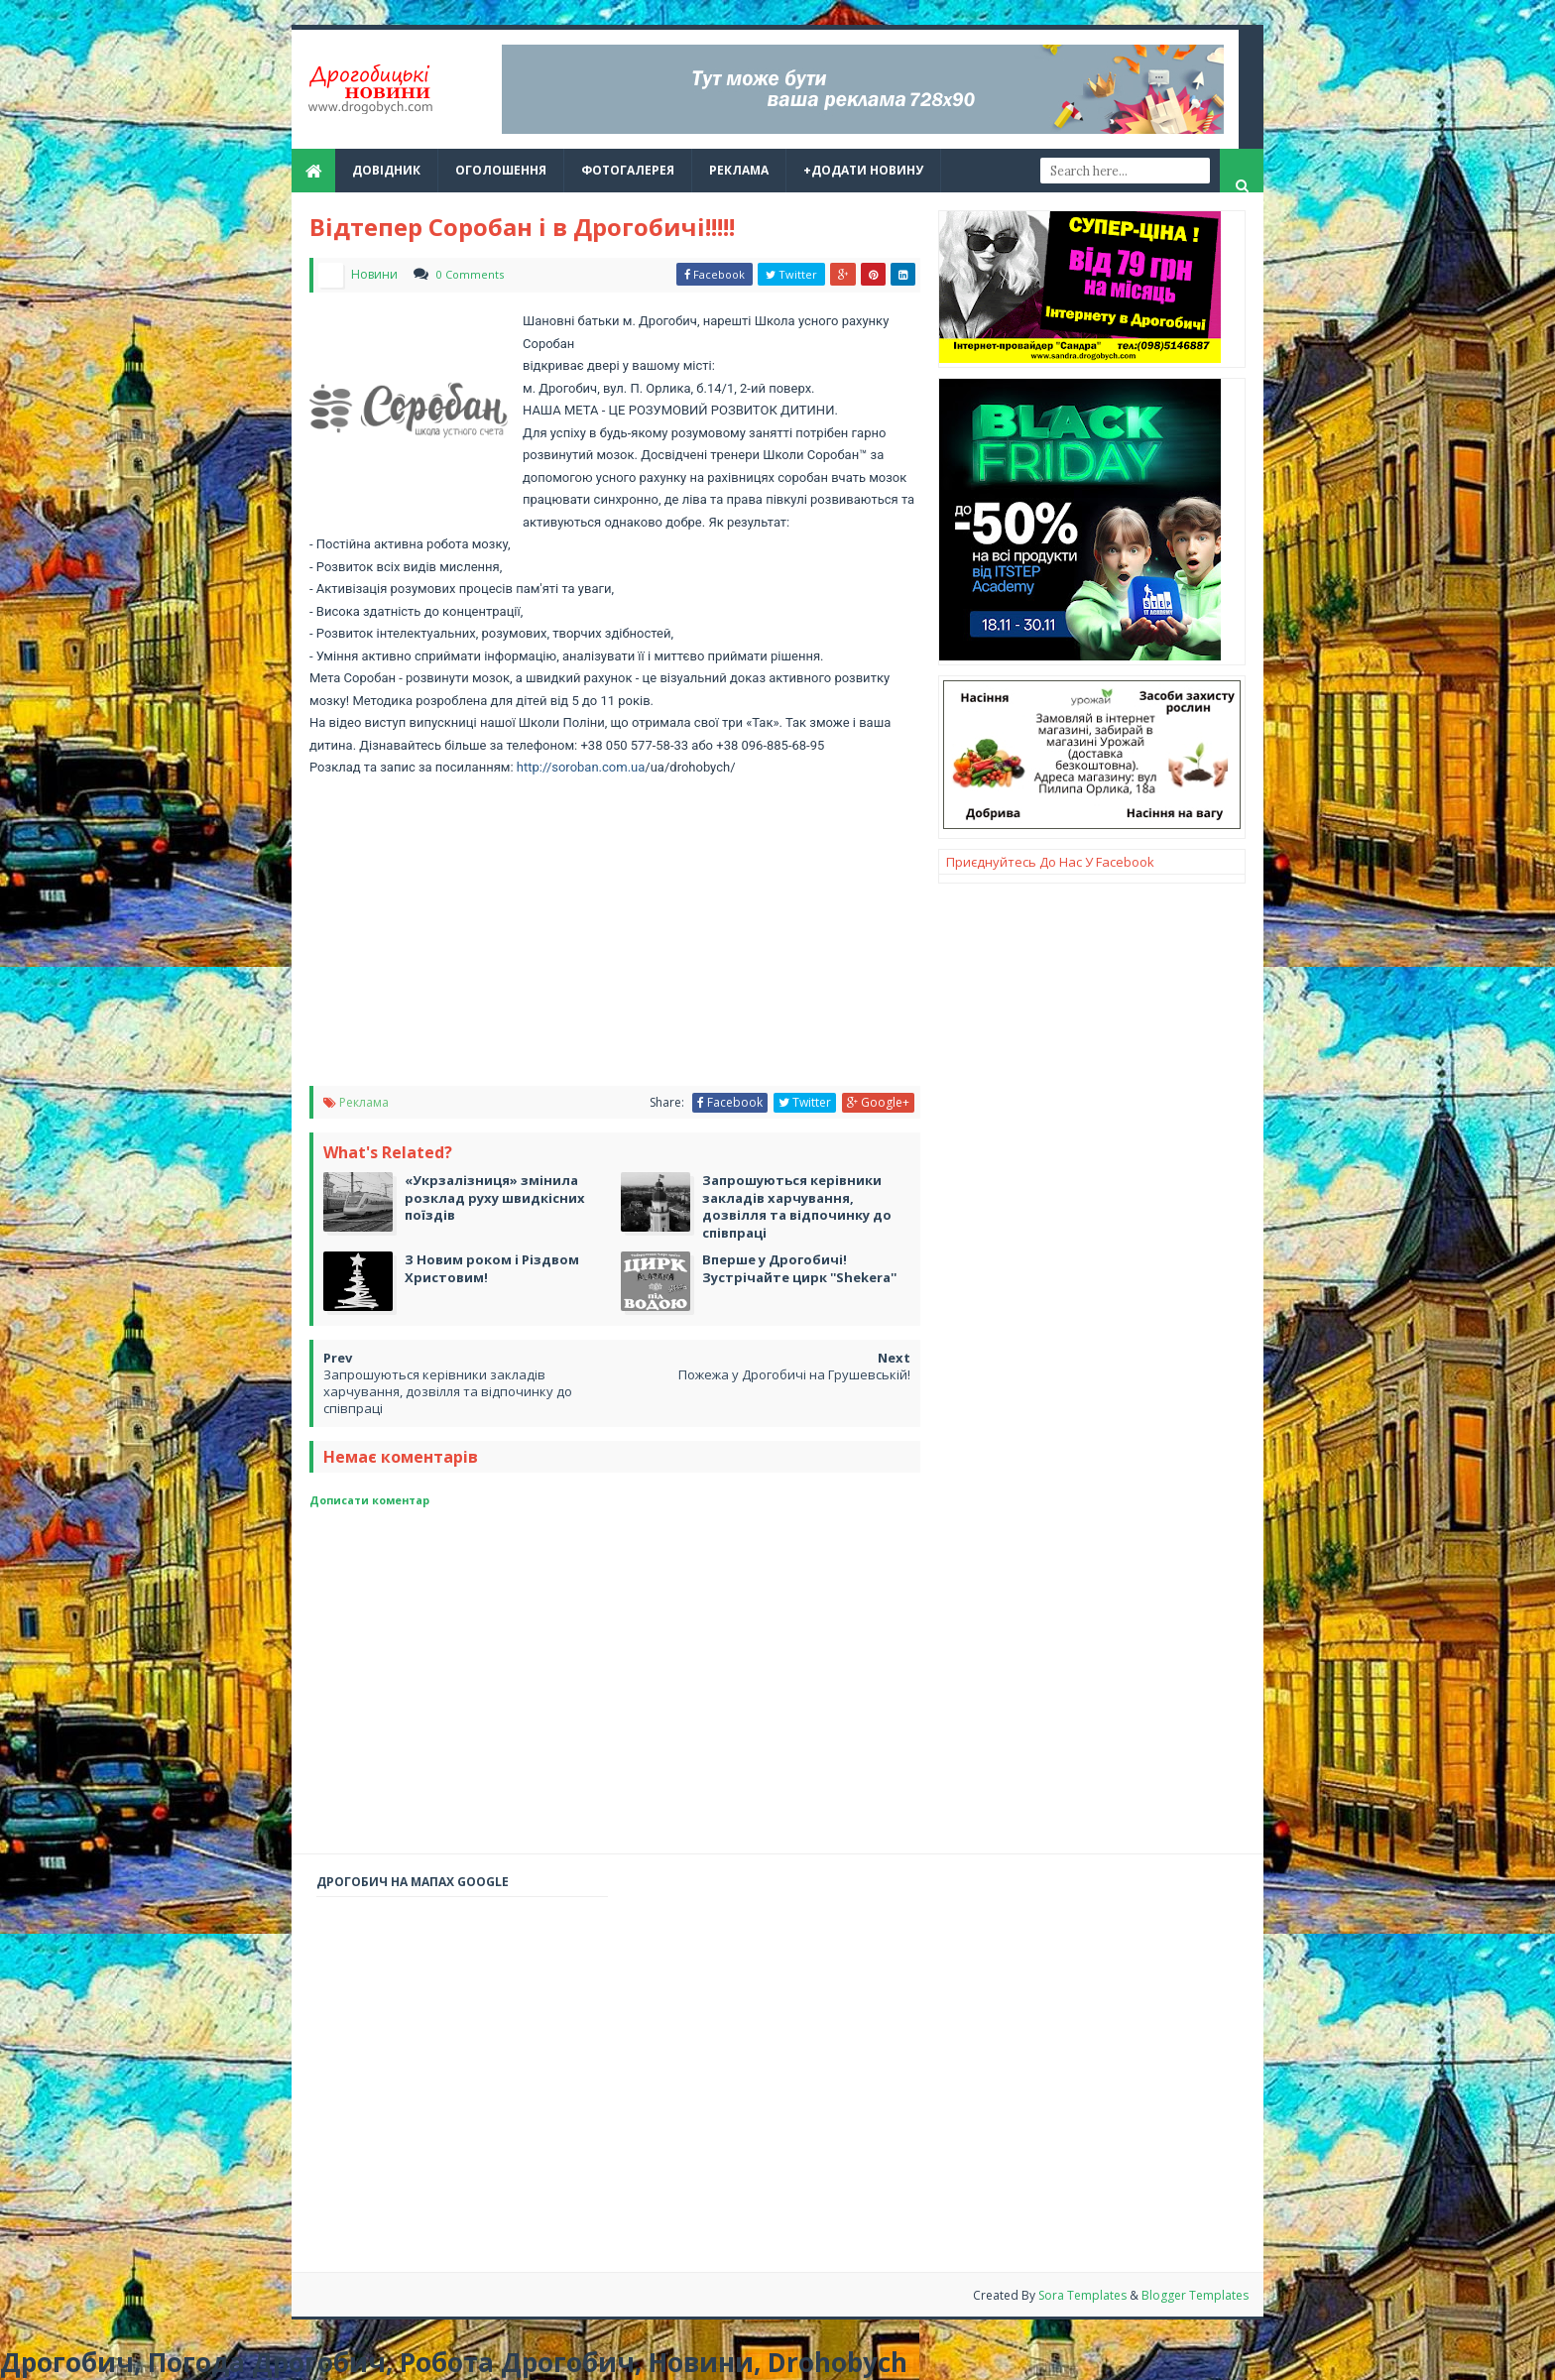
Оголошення (500, 170)
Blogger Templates (1195, 2295)
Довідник (386, 170)
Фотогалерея (627, 170)
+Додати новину (863, 170)
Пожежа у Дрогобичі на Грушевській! (794, 1374)
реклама (739, 170)
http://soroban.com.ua (581, 767)
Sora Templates (1084, 2295)
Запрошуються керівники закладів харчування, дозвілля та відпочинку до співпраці (447, 1391)
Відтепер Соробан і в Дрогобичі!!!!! (522, 226)
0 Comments (470, 274)
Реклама (364, 1102)
